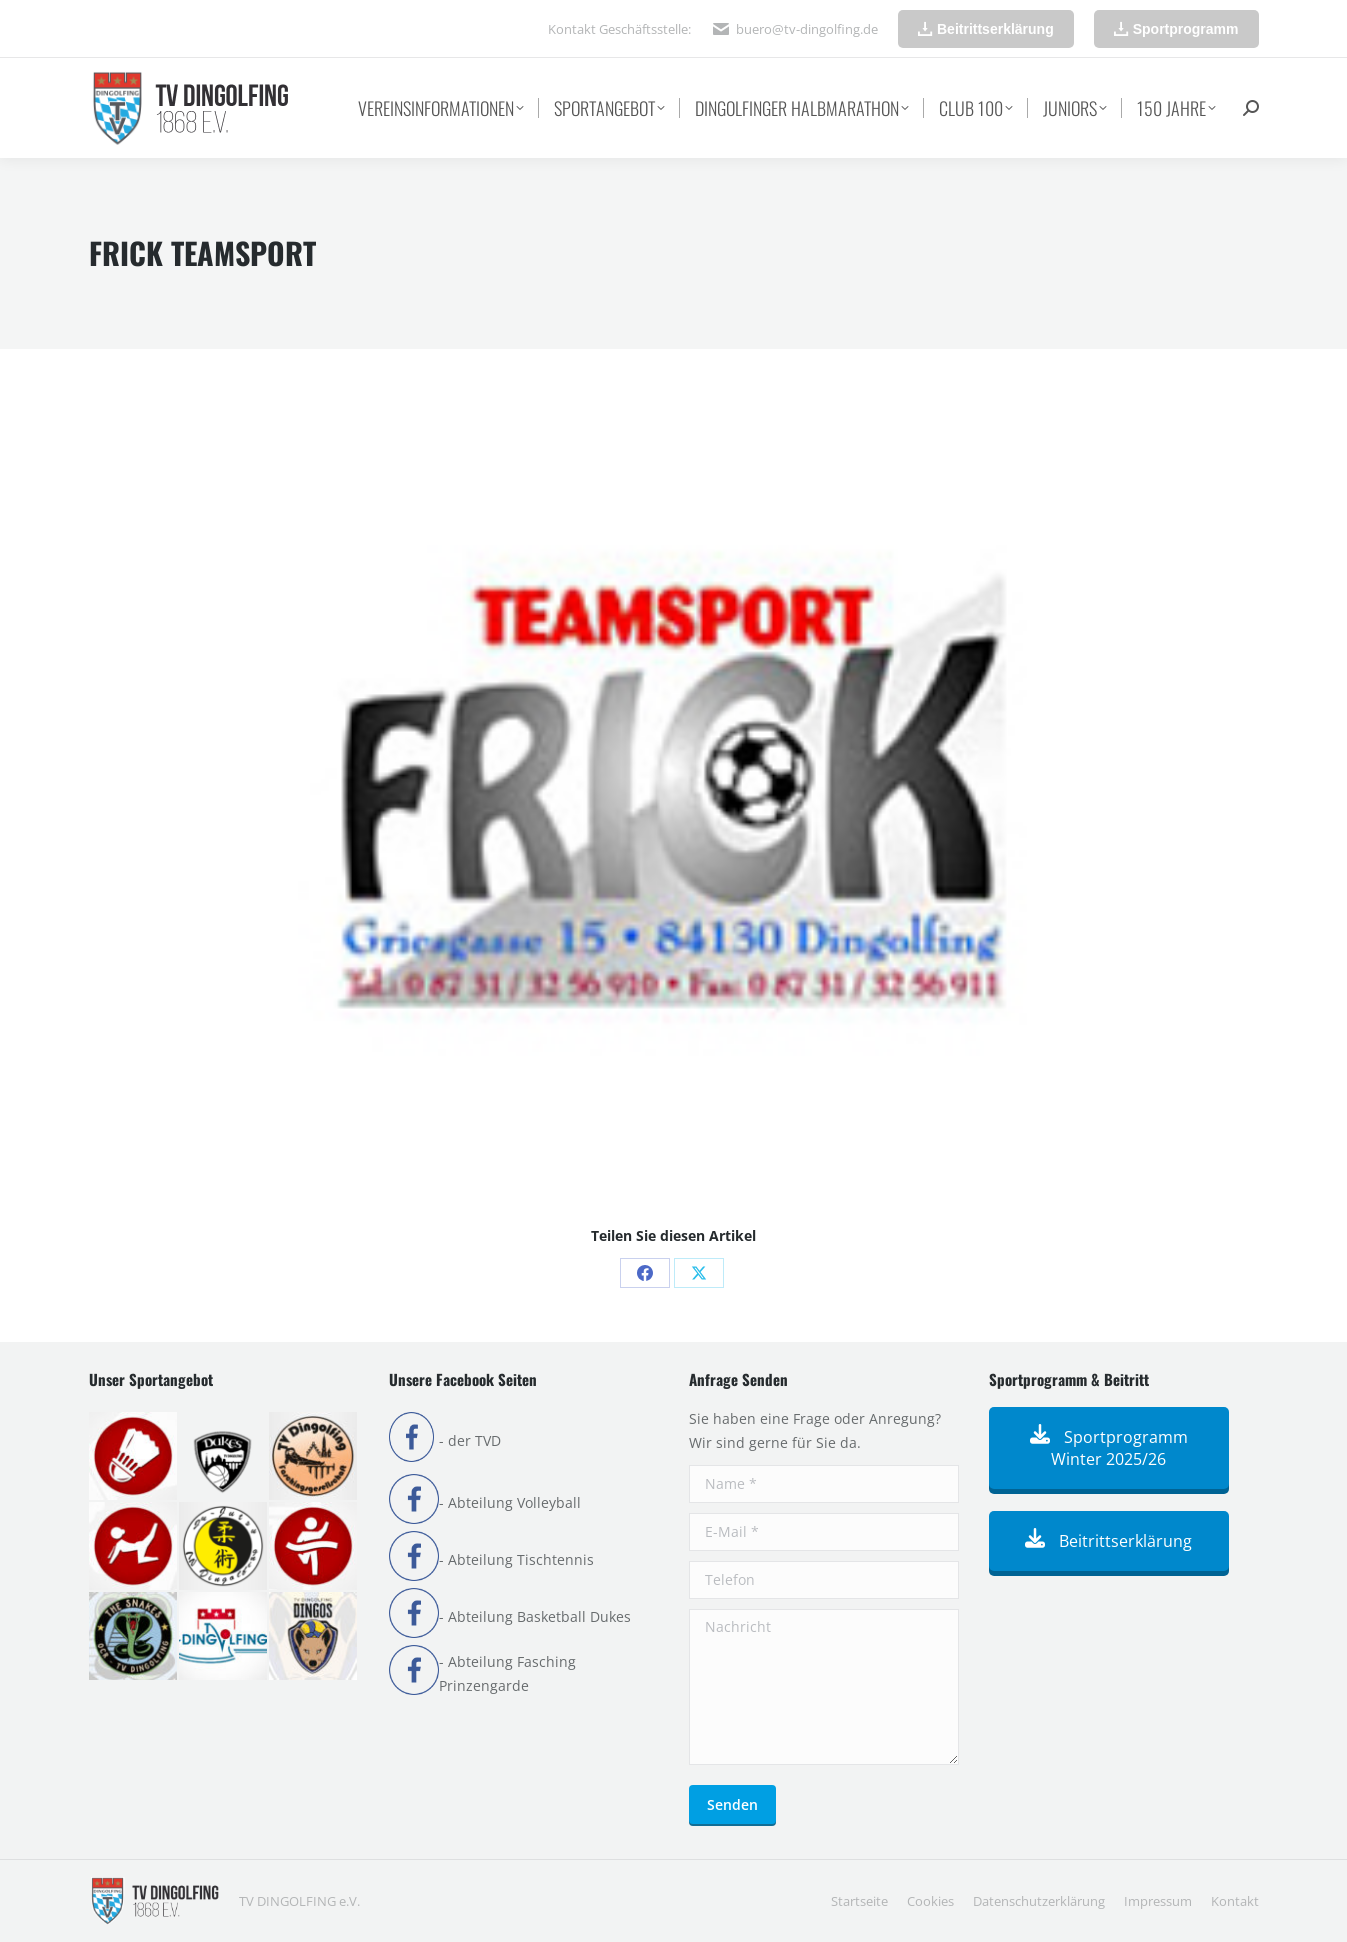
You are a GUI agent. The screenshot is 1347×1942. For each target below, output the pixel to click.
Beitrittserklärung (1108, 1541)
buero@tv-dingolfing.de (807, 29)
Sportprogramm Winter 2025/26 (1109, 1448)
